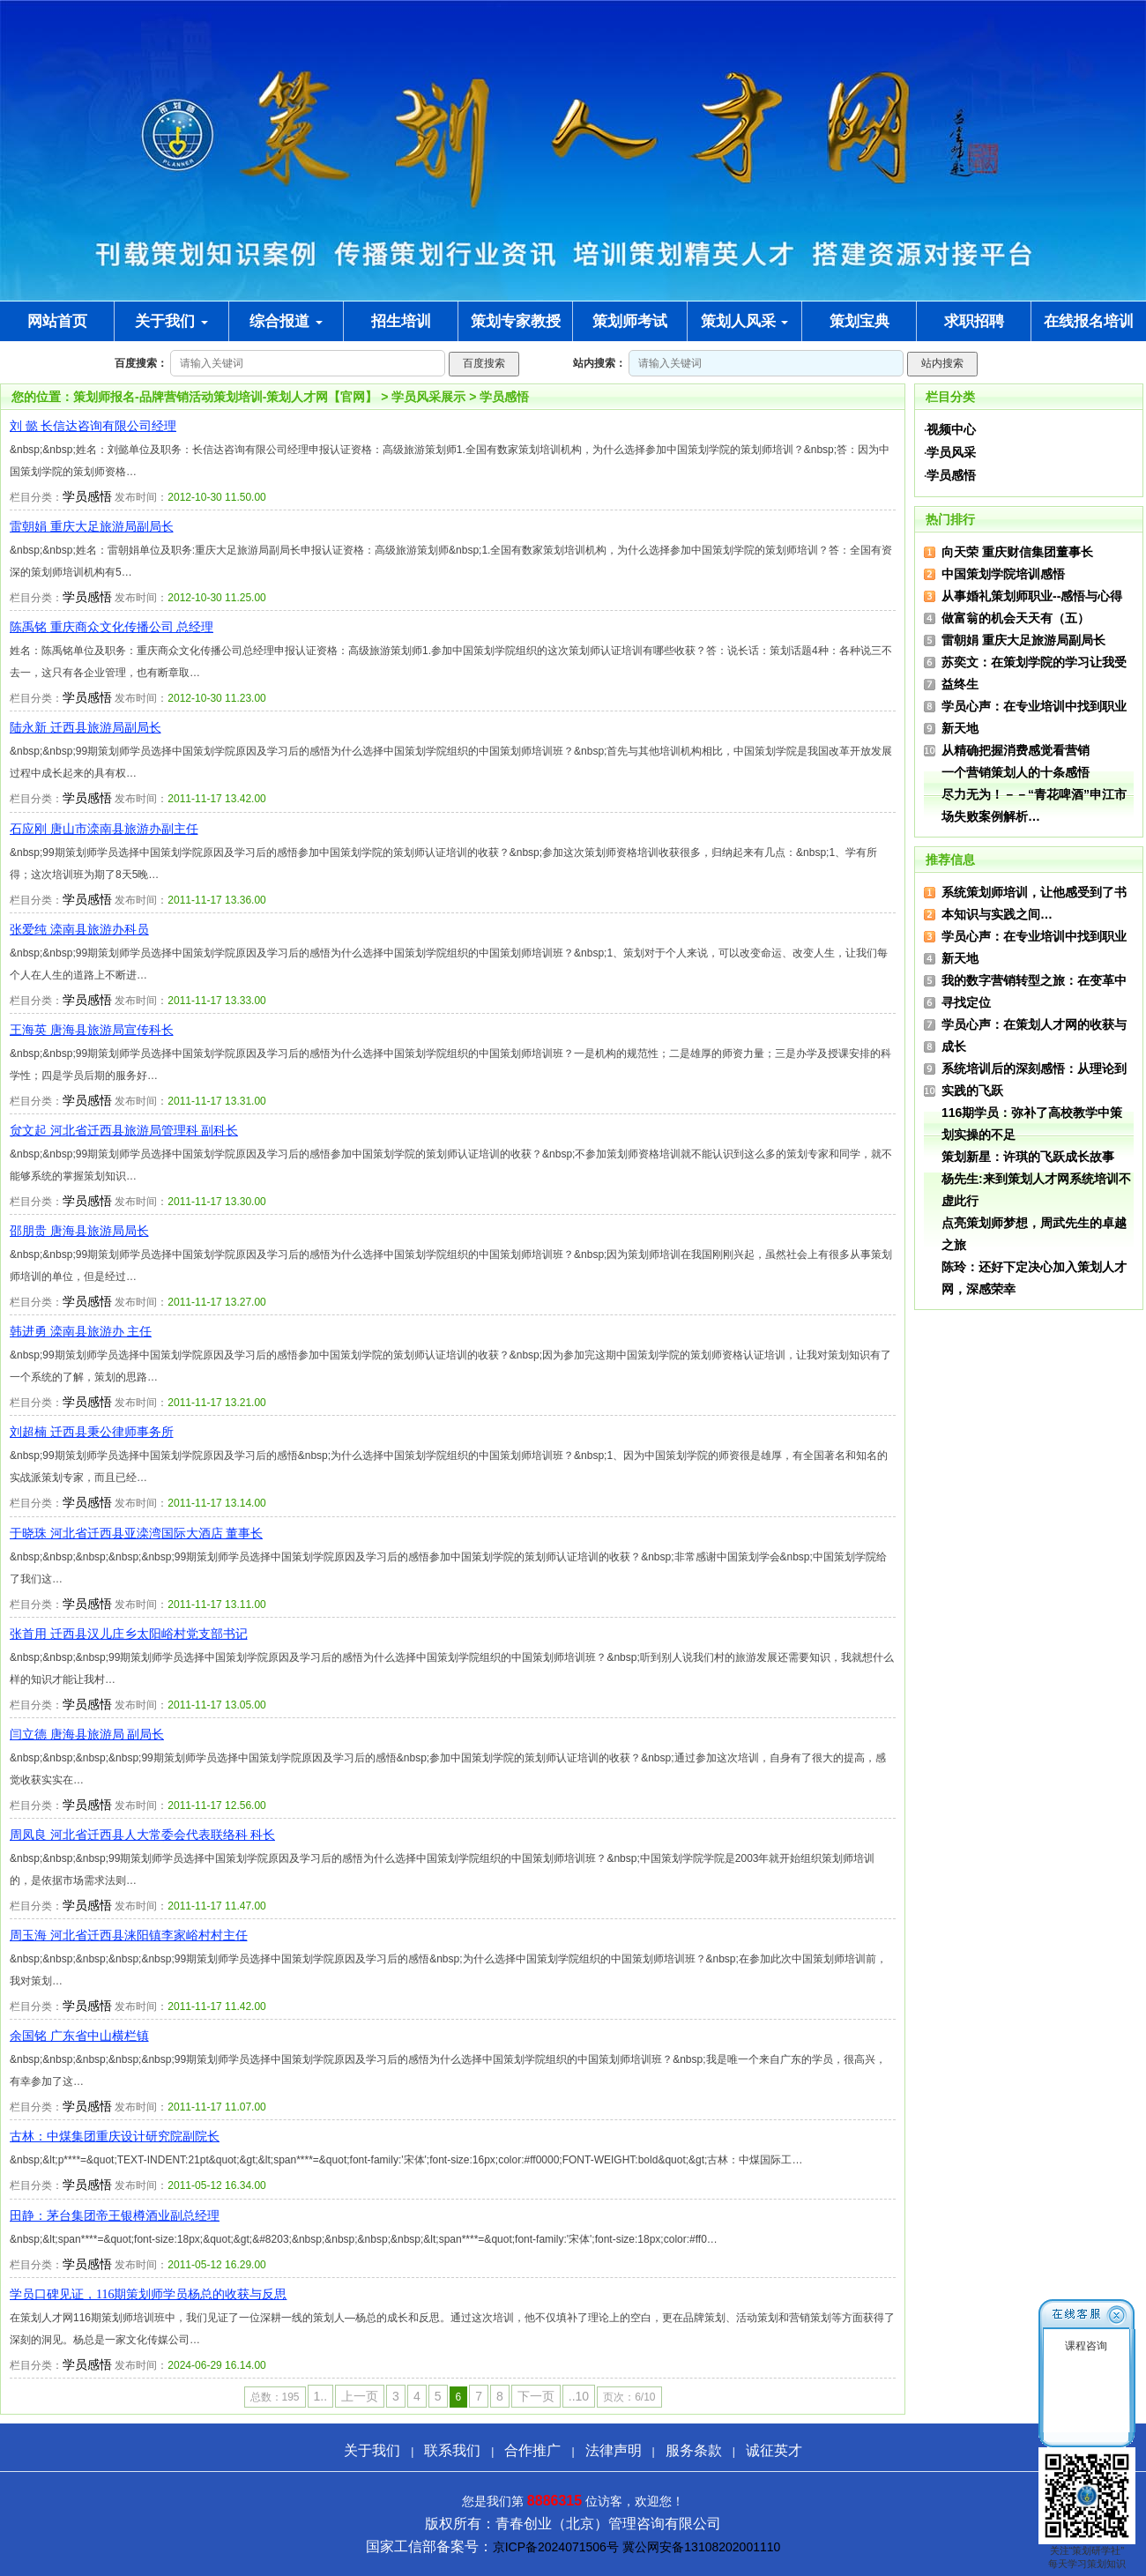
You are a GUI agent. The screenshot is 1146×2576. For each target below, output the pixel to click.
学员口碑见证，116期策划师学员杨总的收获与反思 (148, 2294)
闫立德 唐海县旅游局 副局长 (87, 1734)
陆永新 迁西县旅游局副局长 (85, 727)
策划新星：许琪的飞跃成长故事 (1027, 1157)
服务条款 (694, 2450)
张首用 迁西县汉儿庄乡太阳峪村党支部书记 (129, 1634)
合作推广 (532, 2450)
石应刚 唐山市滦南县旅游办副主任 (104, 829)
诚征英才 (774, 2450)
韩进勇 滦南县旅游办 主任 (81, 1331)
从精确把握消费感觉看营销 (1015, 750)
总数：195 (275, 2397)
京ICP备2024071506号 (556, 2547)
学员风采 (951, 452)
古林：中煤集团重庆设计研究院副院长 (115, 2136)
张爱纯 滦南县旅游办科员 (79, 929)
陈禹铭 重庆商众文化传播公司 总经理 (111, 627)
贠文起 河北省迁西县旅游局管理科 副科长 (124, 1130)
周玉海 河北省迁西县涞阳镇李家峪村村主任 (129, 1935)
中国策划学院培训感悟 (1003, 574)
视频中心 (951, 429)
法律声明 (613, 2450)
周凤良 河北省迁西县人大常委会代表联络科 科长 (142, 1835)
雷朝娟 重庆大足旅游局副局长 (92, 526)
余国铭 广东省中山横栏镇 (79, 2036)
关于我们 (171, 321)
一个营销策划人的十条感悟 (1015, 772)
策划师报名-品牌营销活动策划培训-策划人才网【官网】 (225, 397)
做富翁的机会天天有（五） (1015, 618)
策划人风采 (745, 321)
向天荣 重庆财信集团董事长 (1017, 552)
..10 (579, 2396)
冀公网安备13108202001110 (701, 2547)
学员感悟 (504, 397)
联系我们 (452, 2450)
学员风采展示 (428, 397)
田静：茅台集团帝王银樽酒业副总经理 (115, 2215)
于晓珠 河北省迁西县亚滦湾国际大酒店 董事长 (136, 1533)
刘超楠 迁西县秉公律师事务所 (92, 1432)
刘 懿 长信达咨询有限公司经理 (93, 426)
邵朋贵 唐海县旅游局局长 (79, 1231)
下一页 (535, 2396)
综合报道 (286, 321)
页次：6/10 (629, 2397)
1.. (321, 2396)
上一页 (359, 2396)
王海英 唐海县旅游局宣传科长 (92, 1030)
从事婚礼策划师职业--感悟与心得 (1031, 596)
